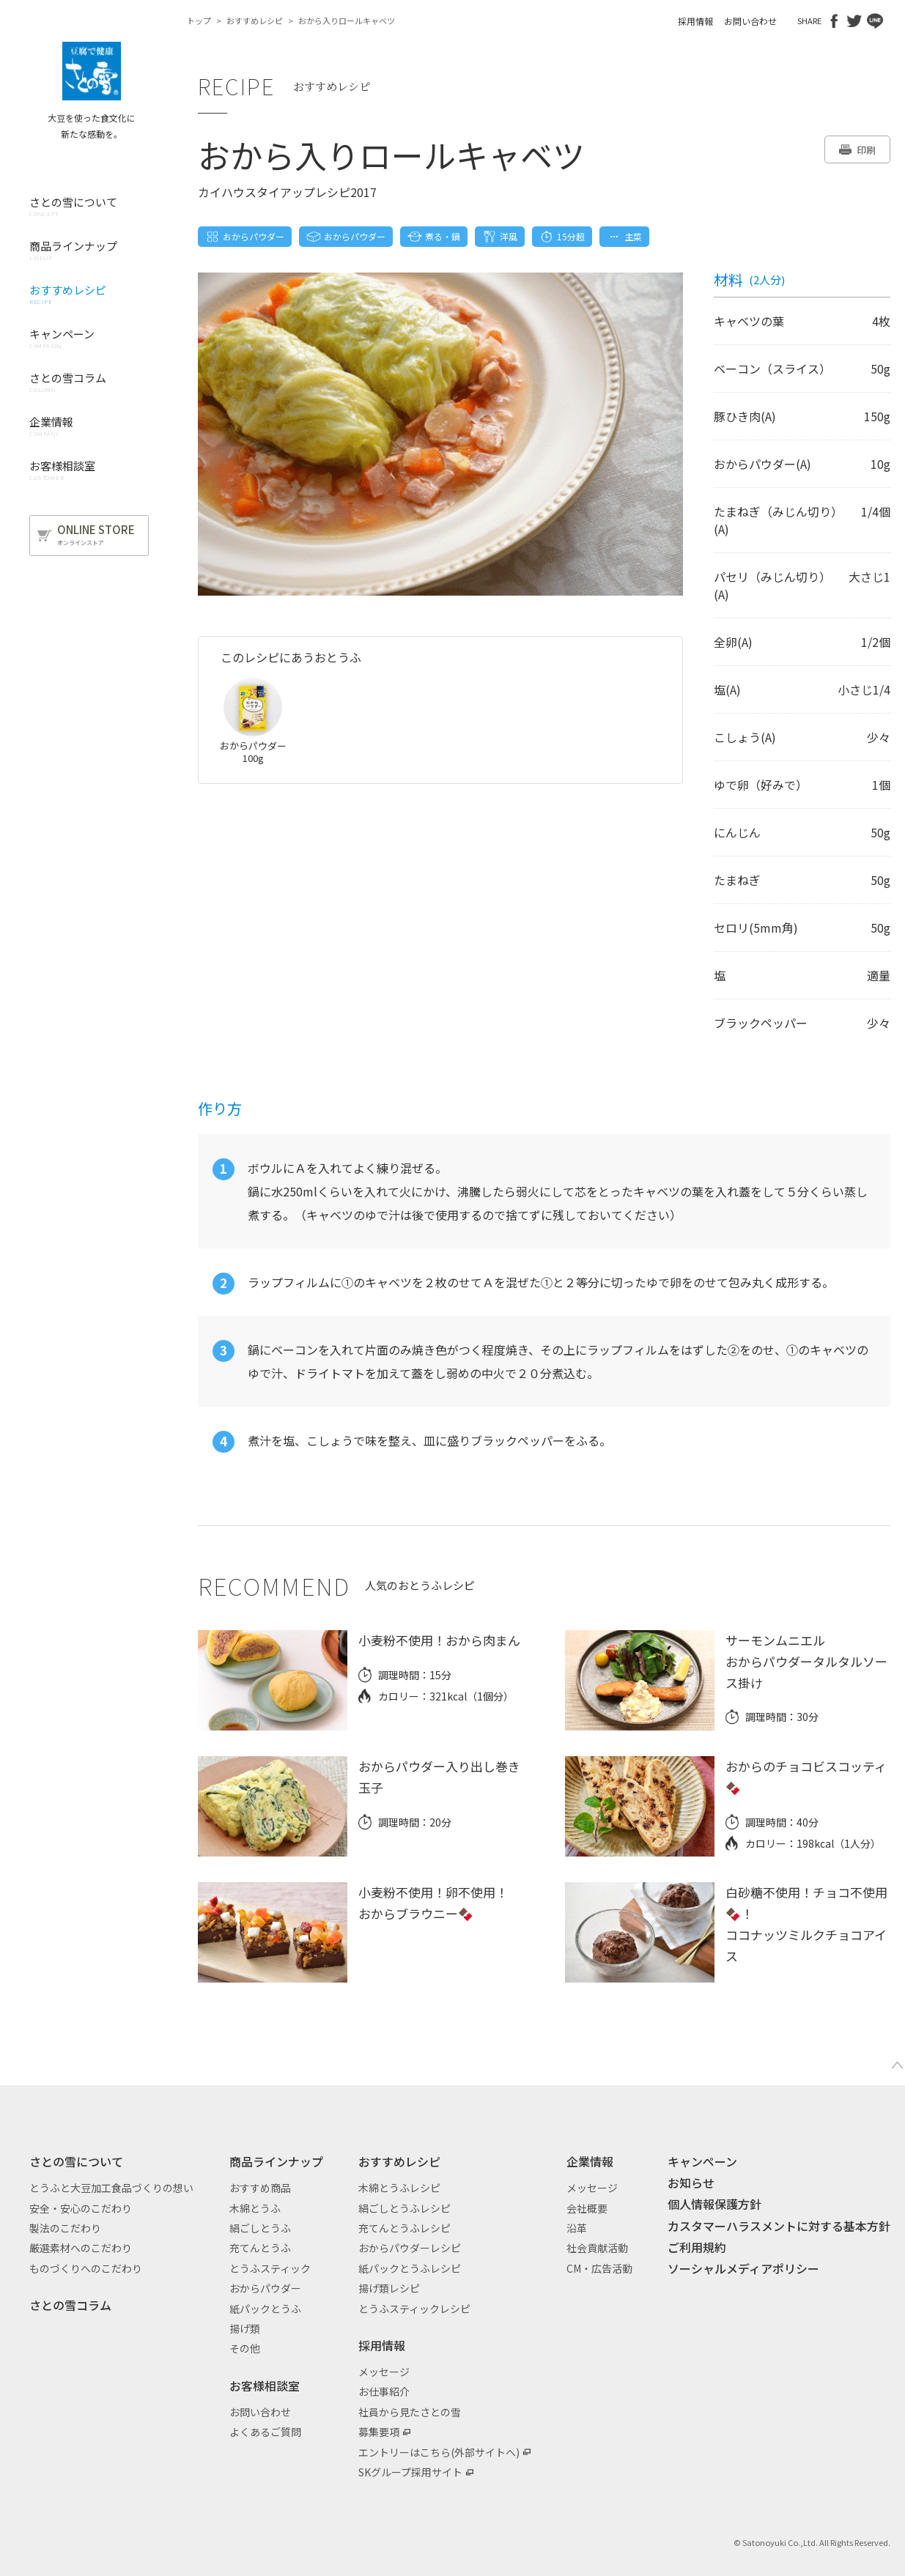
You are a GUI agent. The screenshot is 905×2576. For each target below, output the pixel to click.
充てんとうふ (260, 2247)
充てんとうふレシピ (404, 2228)
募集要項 (378, 2431)
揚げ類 (244, 2328)
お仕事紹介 (384, 2391)
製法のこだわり (65, 2228)
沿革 (576, 2228)
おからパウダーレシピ (409, 2247)
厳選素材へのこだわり (80, 2247)
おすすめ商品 (260, 2187)
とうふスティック (270, 2268)
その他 (244, 2348)
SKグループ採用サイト (410, 2472)
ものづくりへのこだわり (85, 2268)
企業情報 (589, 2161)
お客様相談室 (264, 2385)
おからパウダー (265, 2288)
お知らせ (691, 2182)
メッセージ (384, 2371)
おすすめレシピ (254, 20)
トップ (199, 20)
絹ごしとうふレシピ (404, 2208)
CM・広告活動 (599, 2268)
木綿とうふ (255, 2208)
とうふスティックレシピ (414, 2308)
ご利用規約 (697, 2247)
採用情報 (695, 21)
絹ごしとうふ (260, 2228)
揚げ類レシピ (389, 2288)
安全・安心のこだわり (80, 2208)
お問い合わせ (750, 21)
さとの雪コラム (70, 2305)
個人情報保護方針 (714, 2204)
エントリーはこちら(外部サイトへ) (439, 2452)
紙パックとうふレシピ (409, 2268)
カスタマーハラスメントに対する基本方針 (779, 2226)
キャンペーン (702, 2161)
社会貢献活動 (597, 2247)
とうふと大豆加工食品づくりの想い (111, 2187)
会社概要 (586, 2208)
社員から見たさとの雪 (409, 2412)
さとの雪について (76, 2161)
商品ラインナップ (276, 2161)
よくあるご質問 (265, 2431)
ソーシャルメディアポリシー (743, 2268)
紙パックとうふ (265, 2308)
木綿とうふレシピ (399, 2187)
